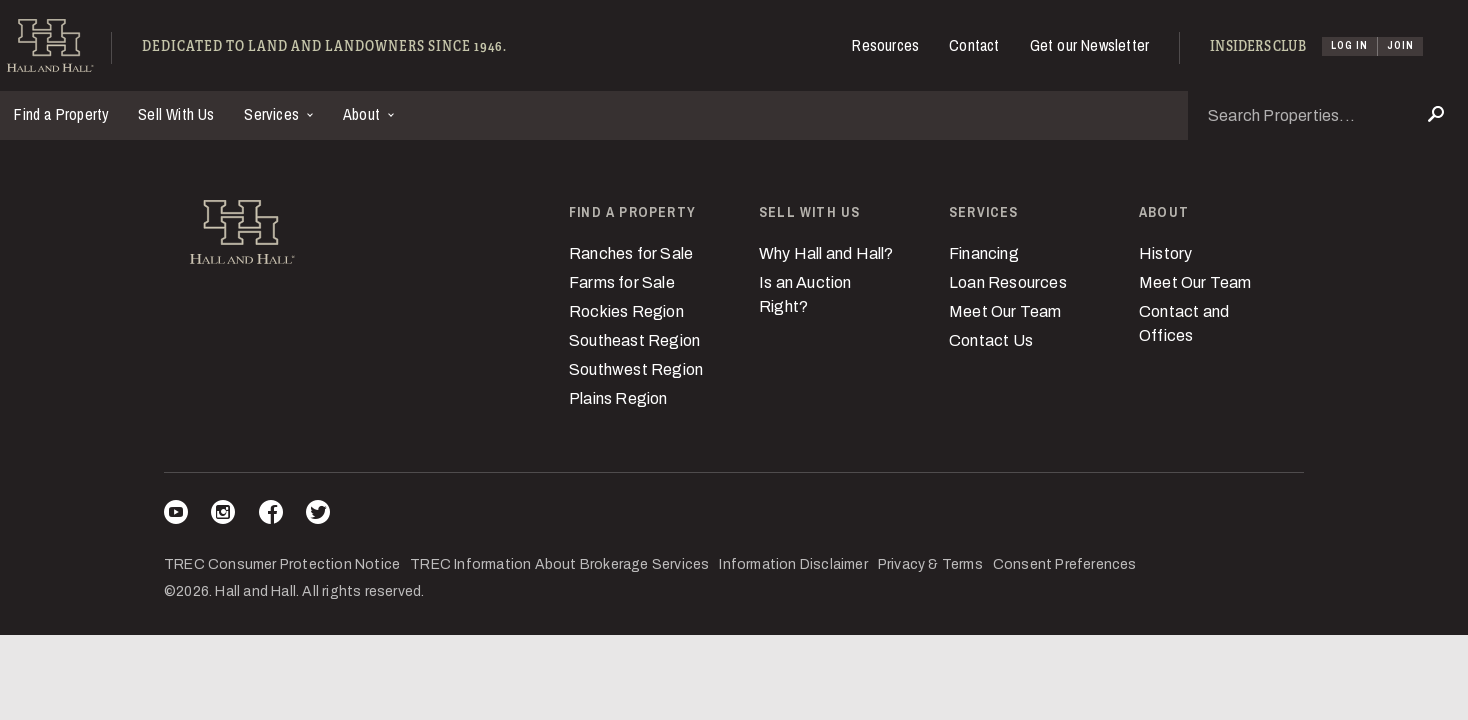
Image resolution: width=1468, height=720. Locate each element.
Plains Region (618, 398)
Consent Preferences (1065, 564)
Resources (885, 45)
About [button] (363, 114)
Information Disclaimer (793, 564)
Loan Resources (1008, 282)
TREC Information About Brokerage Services (559, 564)
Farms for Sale (622, 282)
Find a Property (61, 114)
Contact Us (991, 340)
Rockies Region (626, 311)
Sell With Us (176, 114)
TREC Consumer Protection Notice (282, 564)
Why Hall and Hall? (826, 253)
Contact (974, 45)
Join (1400, 45)
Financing (984, 253)
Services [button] (273, 114)
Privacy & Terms (930, 564)
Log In (1349, 45)
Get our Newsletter (1090, 45)
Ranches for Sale (631, 253)
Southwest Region (636, 369)
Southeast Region (634, 340)
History (1165, 253)
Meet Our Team (1005, 311)
